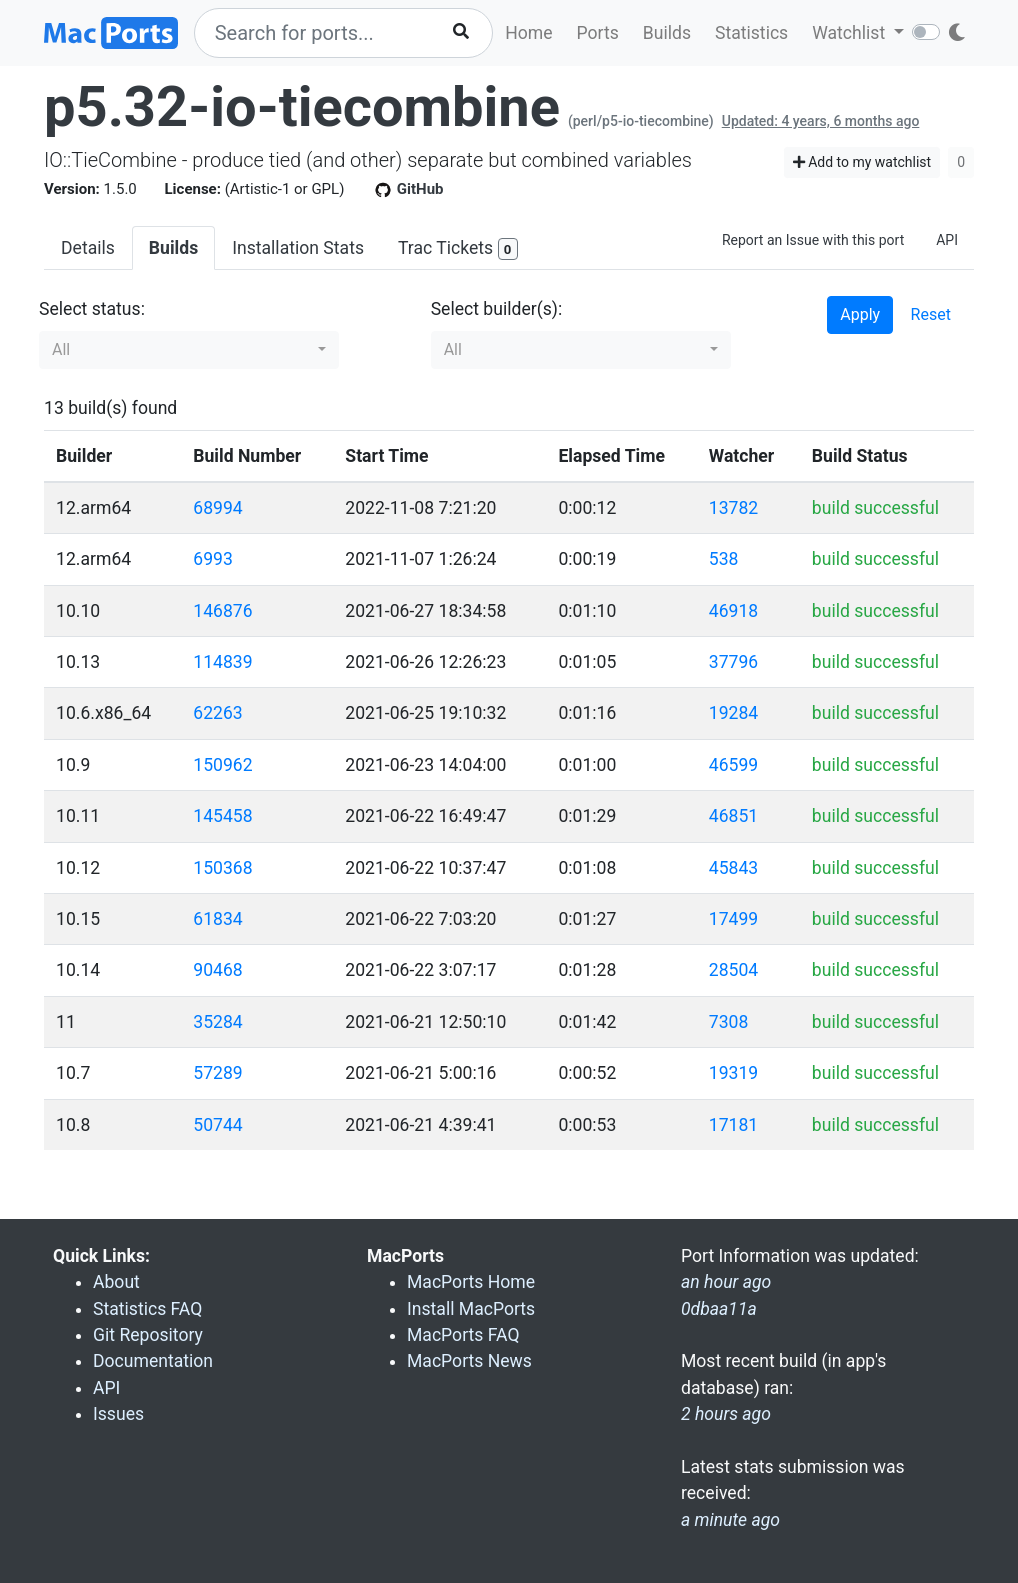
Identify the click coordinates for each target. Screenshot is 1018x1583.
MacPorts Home (471, 1282)
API (947, 240)
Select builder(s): (497, 309)
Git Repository (148, 1335)
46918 (733, 611)
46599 (733, 765)
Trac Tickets (458, 249)
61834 (217, 919)
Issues (118, 1414)
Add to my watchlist (862, 162)
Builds (667, 33)
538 (724, 559)
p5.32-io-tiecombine (302, 107)
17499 (733, 919)
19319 (733, 1073)
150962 (222, 765)
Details (88, 248)
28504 (733, 970)
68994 (217, 508)
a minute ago (730, 1520)
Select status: (92, 309)
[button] (189, 350)
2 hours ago (726, 1414)
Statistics (751, 33)
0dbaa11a (719, 1309)
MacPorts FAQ (463, 1335)
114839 (222, 662)
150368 (222, 868)
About (116, 1282)
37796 (733, 662)
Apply (860, 314)
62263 (217, 713)
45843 (733, 868)
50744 (217, 1125)
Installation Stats (298, 248)
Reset (931, 314)
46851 (733, 816)
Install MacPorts (471, 1309)
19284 (733, 713)
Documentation (153, 1361)
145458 (222, 816)
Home (528, 33)
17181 (733, 1125)
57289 (217, 1073)
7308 (729, 1022)
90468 (217, 970)
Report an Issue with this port (813, 240)
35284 (217, 1022)
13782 (733, 508)
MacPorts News (469, 1361)
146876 (222, 611)
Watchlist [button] (850, 33)
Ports (598, 33)
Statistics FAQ (147, 1309)
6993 (213, 559)
